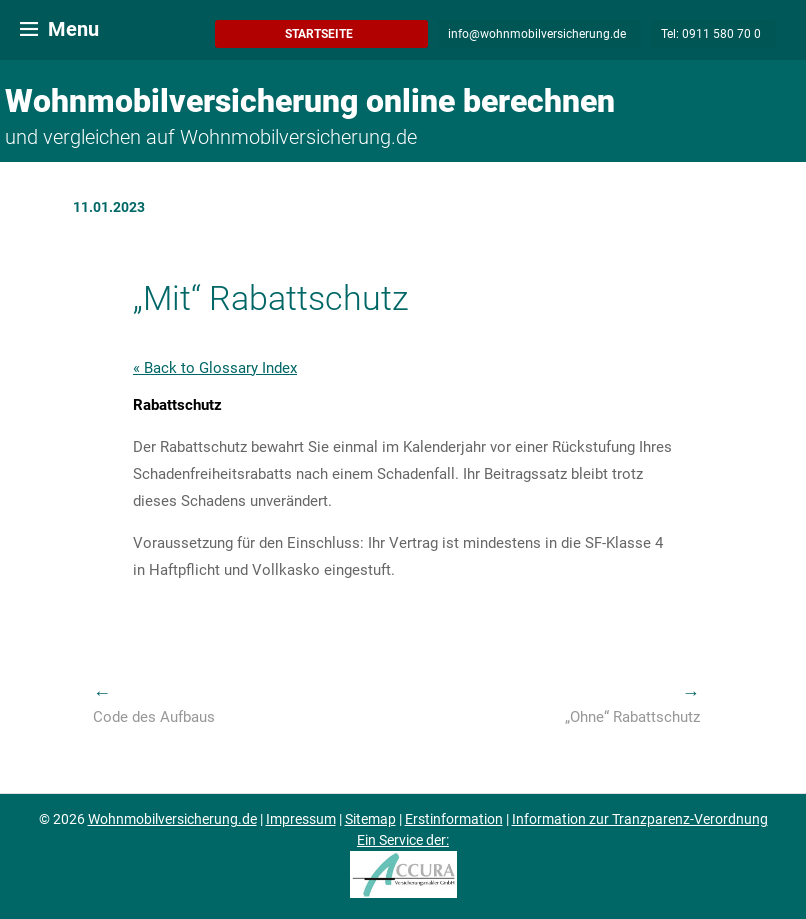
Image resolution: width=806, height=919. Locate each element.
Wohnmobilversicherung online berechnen (310, 101)
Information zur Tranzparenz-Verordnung (640, 819)
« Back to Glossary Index (215, 368)
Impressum (301, 819)
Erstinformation (454, 819)
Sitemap (370, 819)
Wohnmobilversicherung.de (172, 819)
